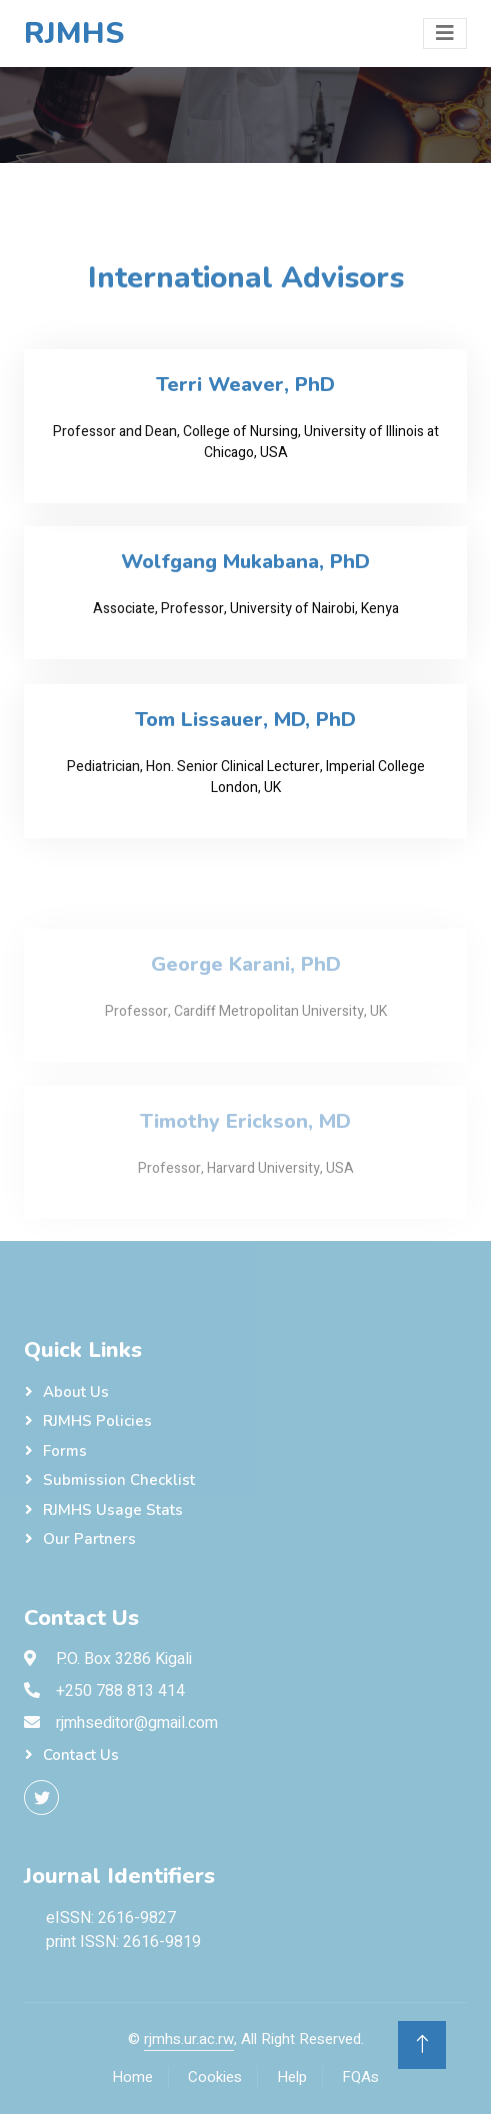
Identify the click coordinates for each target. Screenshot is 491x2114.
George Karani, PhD (246, 994)
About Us (76, 1392)
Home (132, 2077)
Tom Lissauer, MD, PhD (245, 727)
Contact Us (81, 1755)
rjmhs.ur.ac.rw (189, 2039)
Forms (65, 1451)
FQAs (360, 2077)
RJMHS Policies (97, 1421)
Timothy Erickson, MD (245, 1151)
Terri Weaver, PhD (245, 392)
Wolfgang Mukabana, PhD (245, 568)
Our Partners (89, 1539)
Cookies (215, 2077)
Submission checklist (119, 1480)
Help (292, 2077)
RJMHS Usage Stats (113, 1510)
